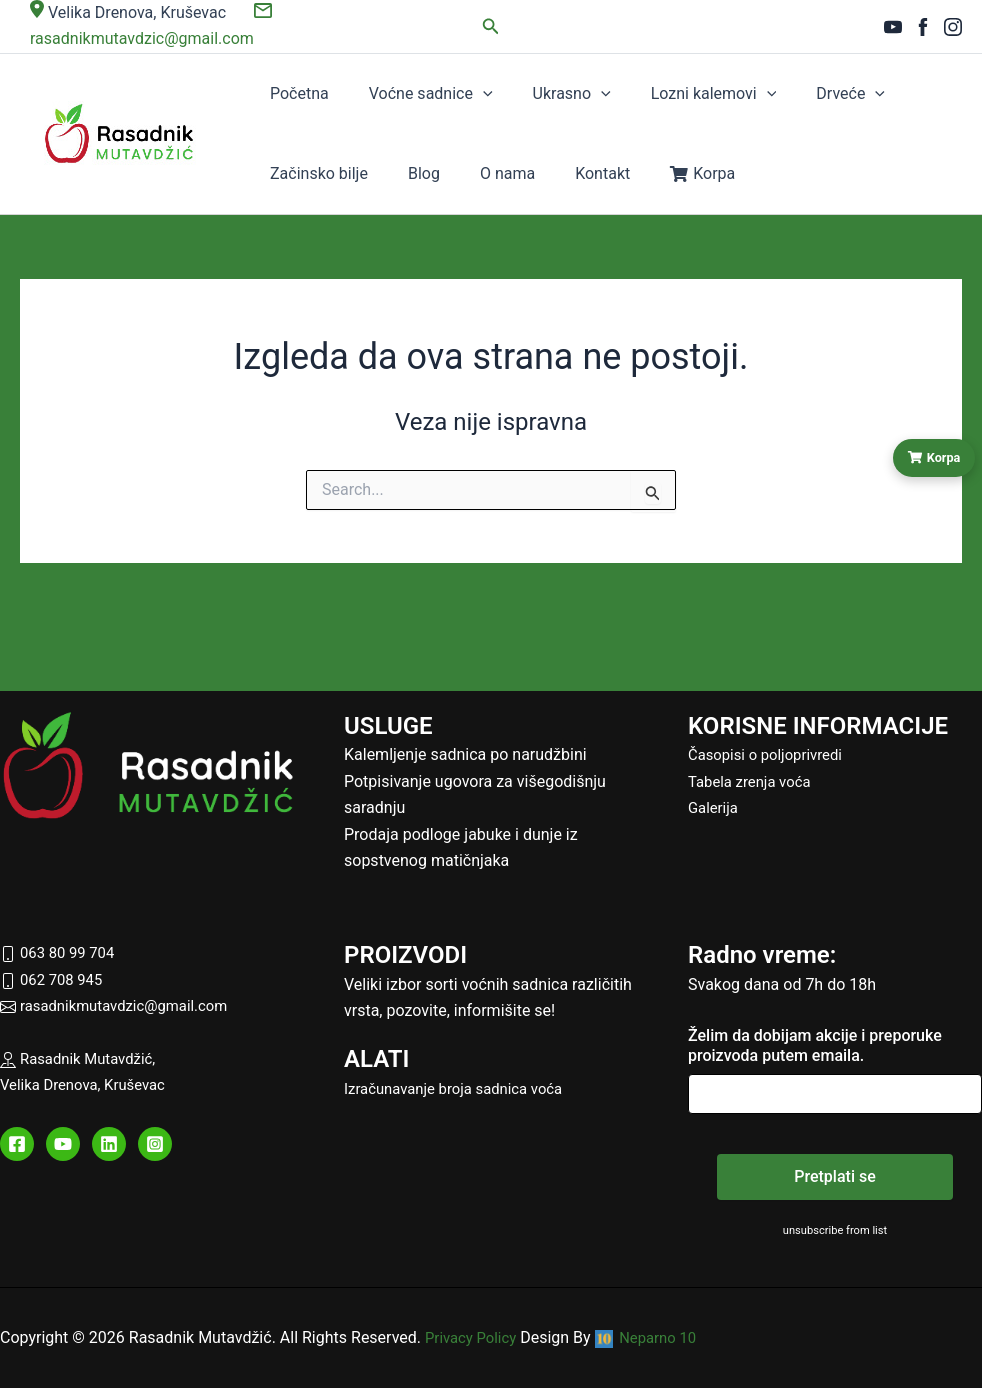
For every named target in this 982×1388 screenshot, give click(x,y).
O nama (338, 173)
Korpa (491, 173)
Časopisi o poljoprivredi (771, 754)
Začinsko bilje (860, 93)
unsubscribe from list (835, 1230)
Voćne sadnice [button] (400, 94)
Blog (276, 173)
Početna (289, 93)
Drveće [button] (757, 94)
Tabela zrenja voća (754, 781)
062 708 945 (54, 979)
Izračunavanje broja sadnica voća (462, 1088)
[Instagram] (953, 27)
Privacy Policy (474, 1337)
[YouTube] (893, 27)
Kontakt (412, 173)
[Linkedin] (109, 1144)
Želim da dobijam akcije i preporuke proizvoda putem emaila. (815, 1045)
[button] (491, 26)
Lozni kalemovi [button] (641, 94)
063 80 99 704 (61, 952)
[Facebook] (923, 27)
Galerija (715, 807)
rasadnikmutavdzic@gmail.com (122, 1005)
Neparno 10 (656, 1337)
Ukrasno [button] (520, 94)
